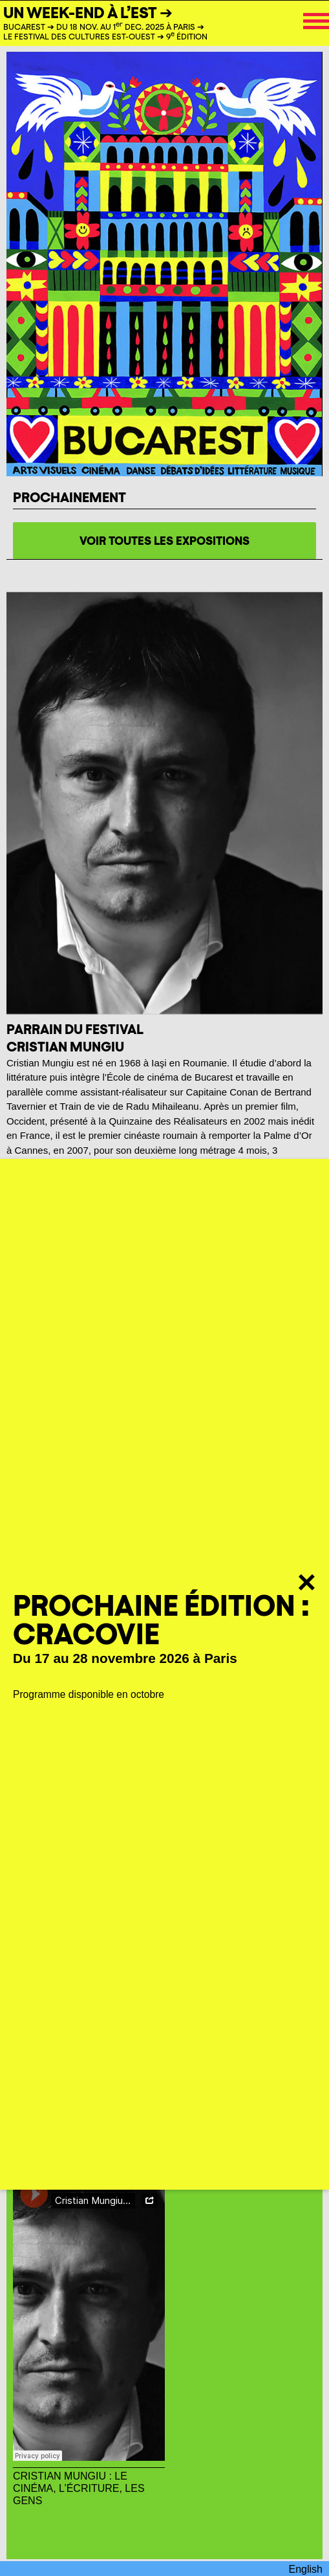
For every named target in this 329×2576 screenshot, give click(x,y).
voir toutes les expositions (164, 540)
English (306, 2569)
